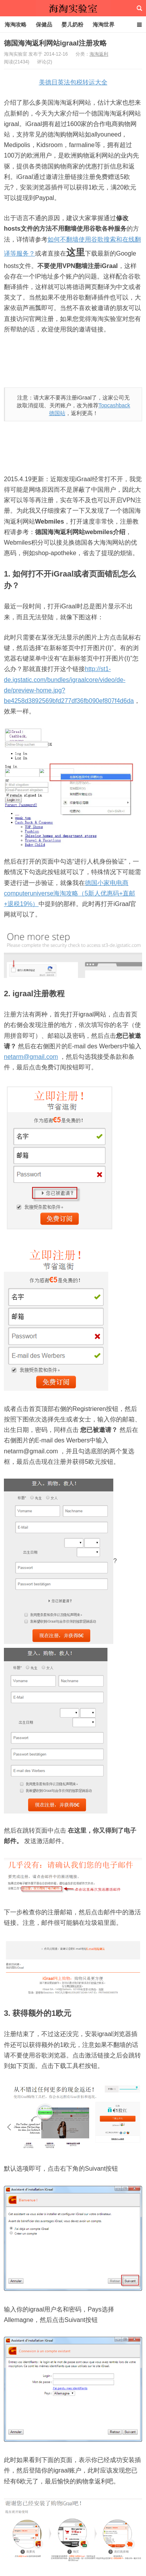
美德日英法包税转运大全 (73, 82)
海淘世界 (103, 24)
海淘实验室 (73, 8)
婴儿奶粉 (72, 24)
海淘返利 (99, 54)
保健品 (44, 24)
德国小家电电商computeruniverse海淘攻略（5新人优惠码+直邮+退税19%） (69, 893)
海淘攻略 (15, 24)
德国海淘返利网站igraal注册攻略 (55, 43)
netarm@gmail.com (31, 1056)
